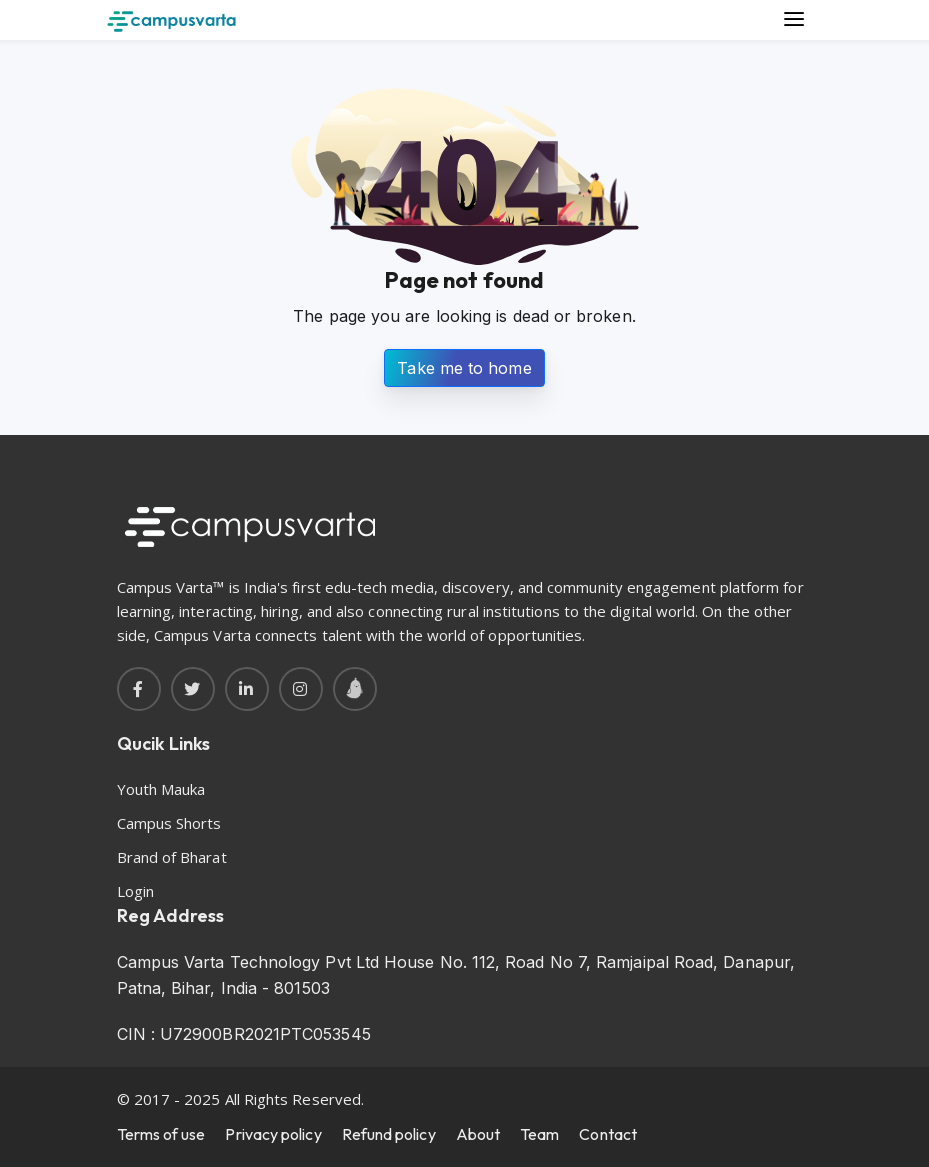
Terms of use (161, 1134)
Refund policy (389, 1134)
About (478, 1134)
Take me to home (464, 368)
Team (539, 1134)
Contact (608, 1134)
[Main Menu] (795, 20)
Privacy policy (273, 1134)
